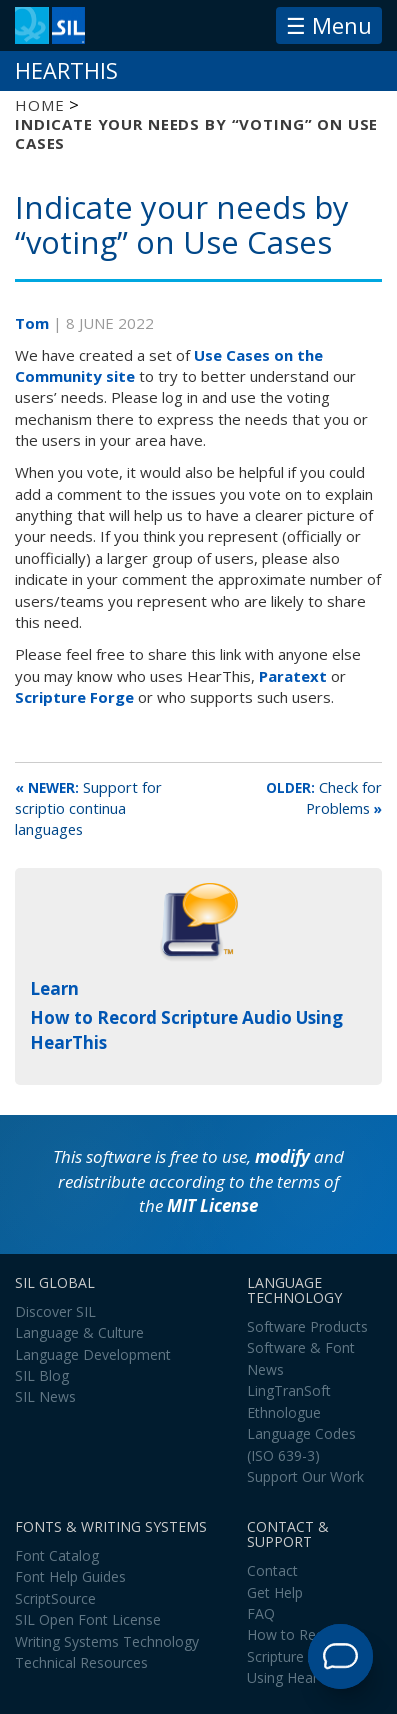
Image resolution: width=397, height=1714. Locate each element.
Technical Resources (81, 1662)
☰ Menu (329, 25)
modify (282, 1156)
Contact (272, 1570)
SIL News (45, 1396)
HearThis (66, 70)
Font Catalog (57, 1555)
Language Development (93, 1354)
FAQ (261, 1613)
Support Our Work (305, 1476)
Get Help (275, 1592)
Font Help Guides (70, 1576)
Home (39, 105)
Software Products (307, 1326)
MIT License (212, 1205)
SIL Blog (42, 1375)
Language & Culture (79, 1332)
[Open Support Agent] (340, 1656)
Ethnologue (284, 1412)
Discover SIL (55, 1311)
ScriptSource (55, 1598)
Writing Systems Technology (107, 1641)
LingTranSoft (289, 1390)
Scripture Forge (74, 697)
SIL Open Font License (88, 1619)
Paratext (293, 676)
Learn (54, 988)
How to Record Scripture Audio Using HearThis (296, 1656)
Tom (34, 323)
